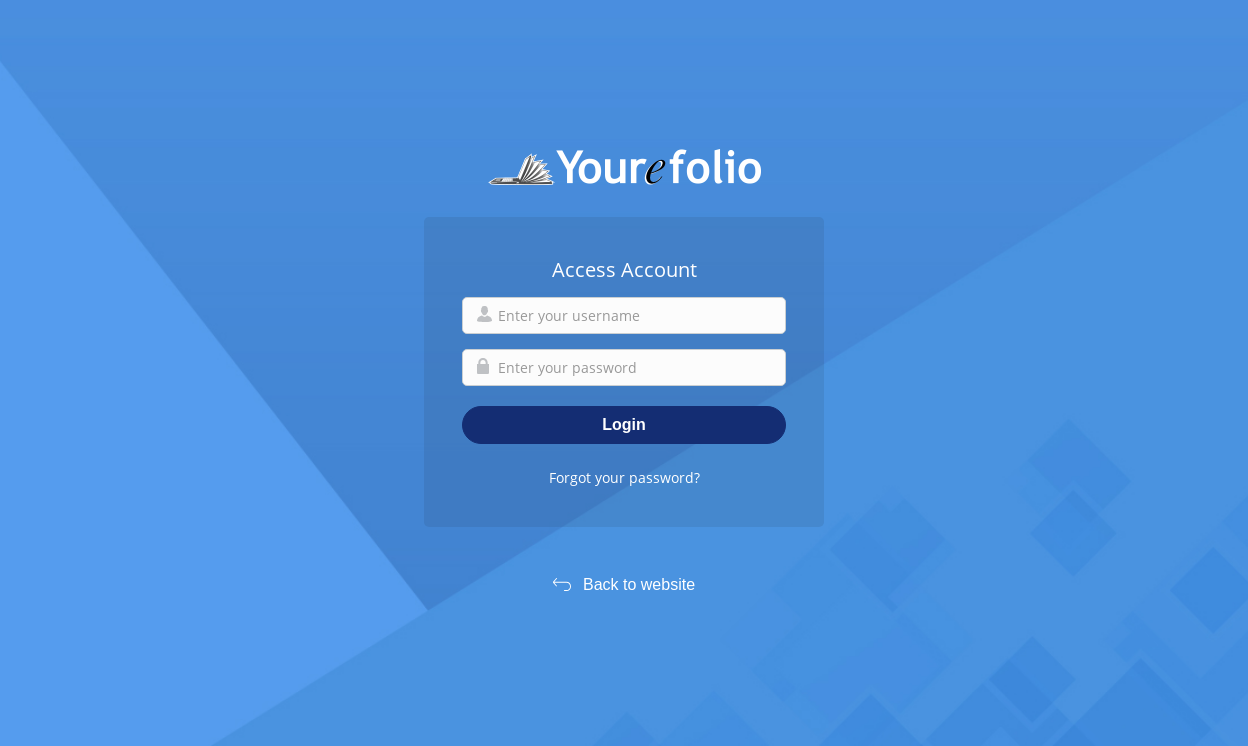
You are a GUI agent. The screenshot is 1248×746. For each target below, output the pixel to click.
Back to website (639, 584)
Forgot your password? (624, 477)
